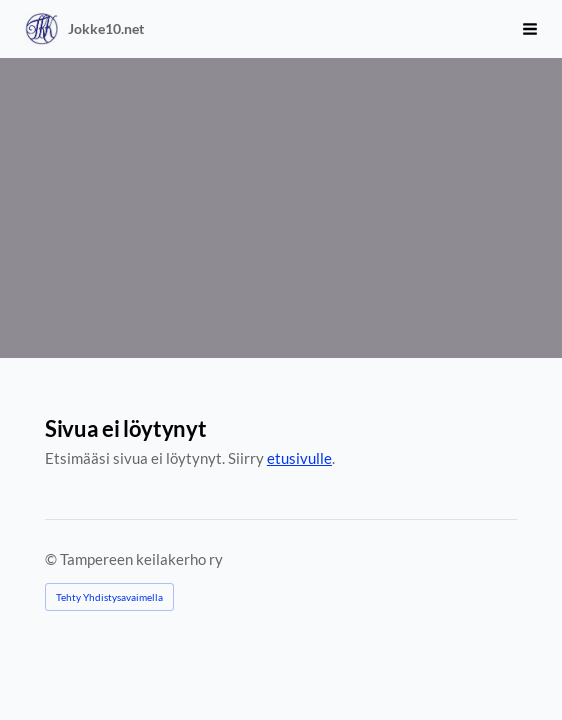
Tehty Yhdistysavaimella (109, 597)
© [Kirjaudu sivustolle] (52, 559)
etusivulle (299, 458)
